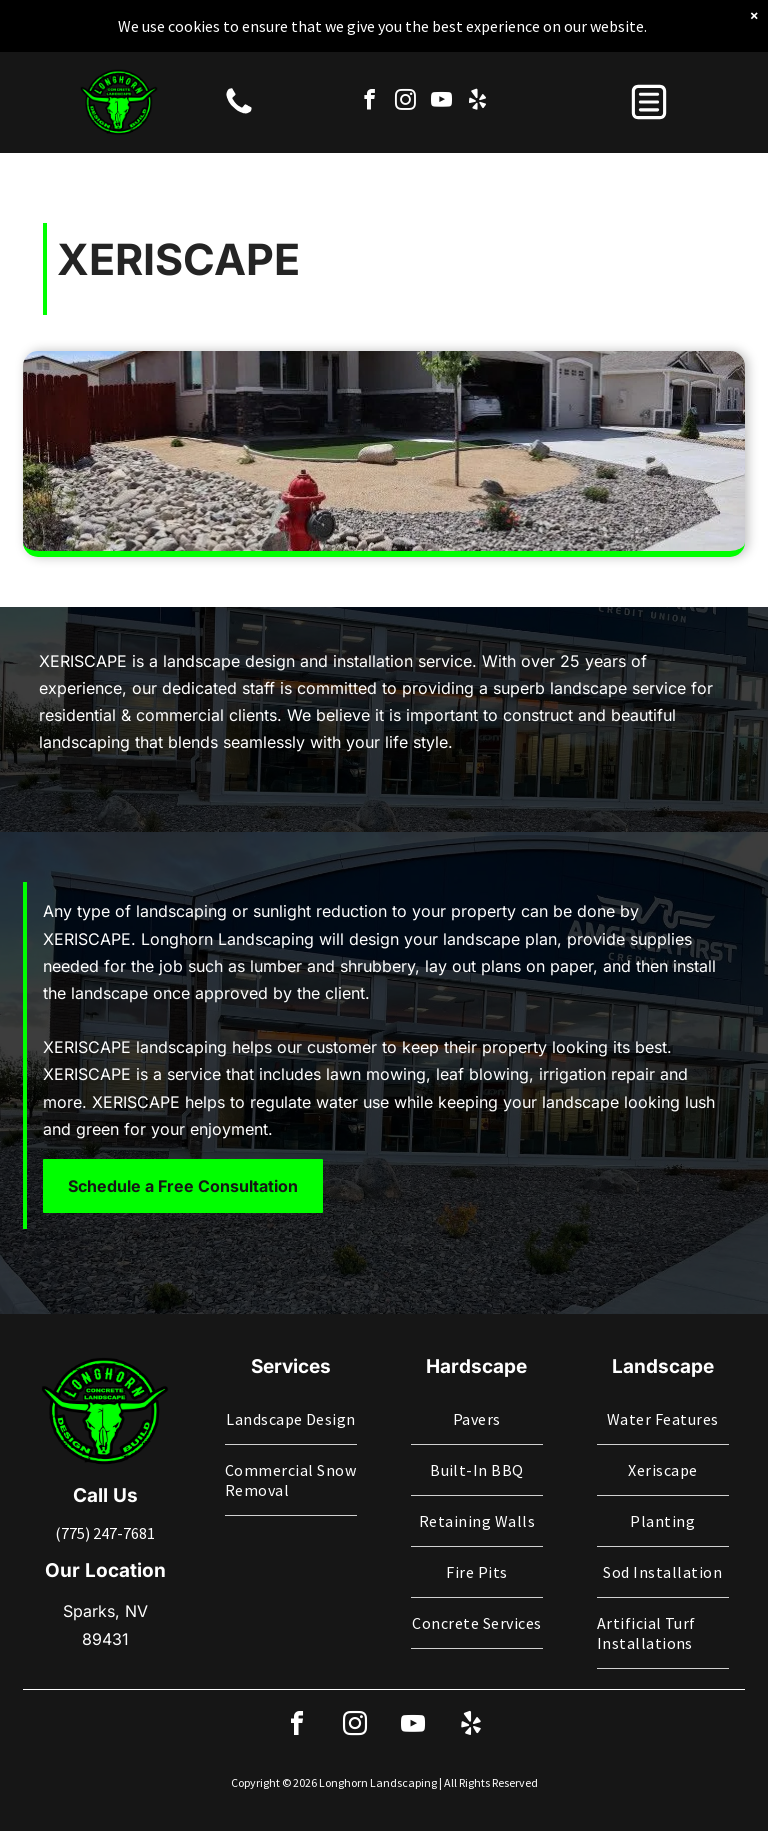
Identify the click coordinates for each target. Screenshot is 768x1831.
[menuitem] (291, 1419)
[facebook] (369, 62)
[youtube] (441, 62)
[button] (649, 62)
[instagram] (405, 62)
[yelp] (477, 62)
